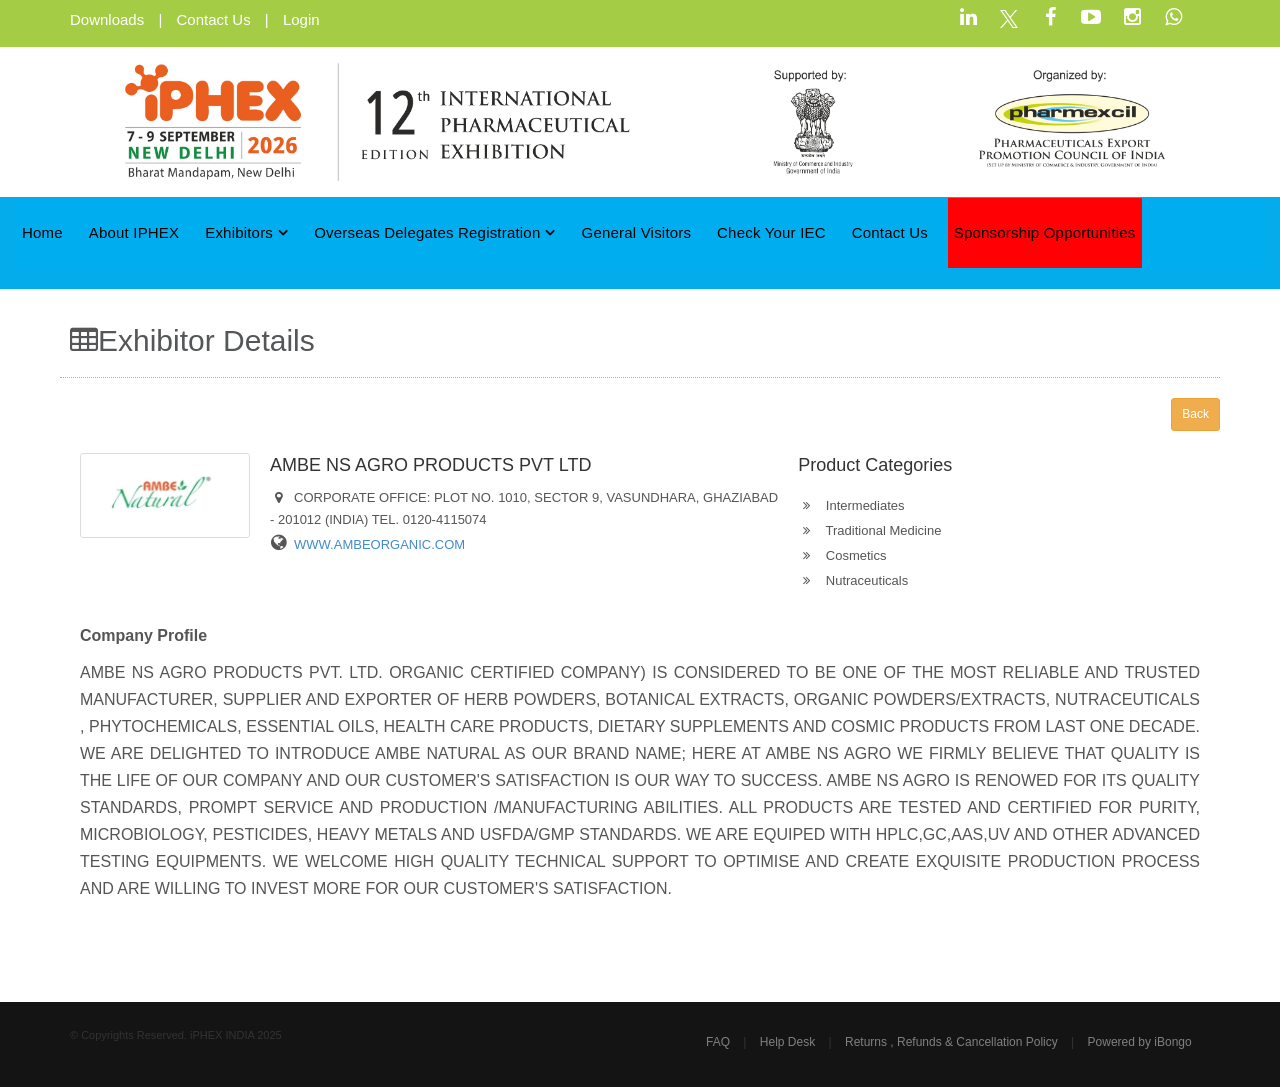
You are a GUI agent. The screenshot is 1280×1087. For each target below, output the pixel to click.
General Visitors (637, 232)
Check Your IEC (771, 232)
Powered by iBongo (1140, 1042)
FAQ (718, 1042)
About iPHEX (134, 232)
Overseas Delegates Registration (435, 232)
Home (42, 232)
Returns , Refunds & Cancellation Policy (951, 1042)
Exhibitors (246, 232)
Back (1195, 414)
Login (301, 19)
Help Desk (787, 1042)
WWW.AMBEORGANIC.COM (379, 544)
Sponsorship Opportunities (1045, 232)
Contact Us (213, 19)
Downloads (107, 19)
